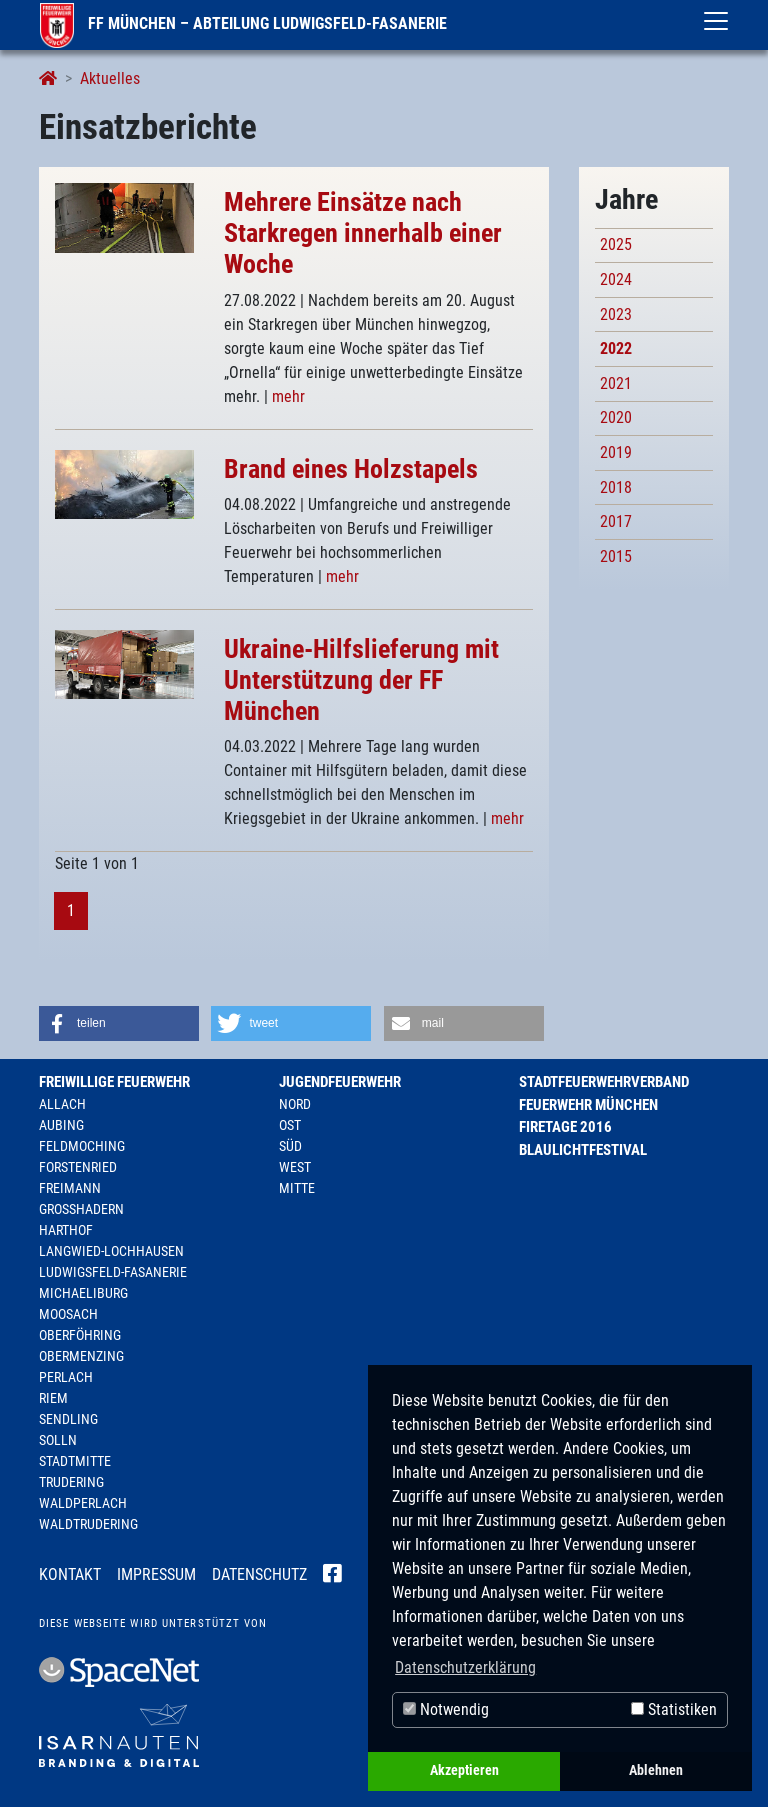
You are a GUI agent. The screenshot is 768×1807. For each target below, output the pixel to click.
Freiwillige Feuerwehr (114, 1082)
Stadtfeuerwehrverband (604, 1082)
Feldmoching (82, 1146)
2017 (616, 521)
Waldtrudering (88, 1524)
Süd (290, 1146)
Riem (53, 1398)
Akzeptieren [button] (464, 1770)
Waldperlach (83, 1503)
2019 (616, 452)
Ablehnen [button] (656, 1770)
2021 (616, 383)
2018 (616, 487)
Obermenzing (81, 1356)
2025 (616, 244)
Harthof (66, 1230)
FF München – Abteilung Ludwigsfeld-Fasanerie (243, 23)
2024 (616, 279)
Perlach (66, 1377)
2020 (616, 417)
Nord (295, 1104)
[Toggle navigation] (716, 21)
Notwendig (446, 1709)
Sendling (68, 1419)
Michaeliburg (83, 1293)
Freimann (70, 1188)
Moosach (68, 1314)
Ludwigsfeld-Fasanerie (113, 1272)
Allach (62, 1104)
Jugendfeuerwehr (340, 1082)
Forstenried (78, 1167)
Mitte (297, 1188)
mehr (288, 396)
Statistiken (674, 1709)
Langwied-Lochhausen (111, 1251)
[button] (119, 1023)
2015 (616, 556)
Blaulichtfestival (583, 1150)
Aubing (61, 1125)
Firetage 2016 (565, 1127)
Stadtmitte (75, 1461)
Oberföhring (80, 1335)
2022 (616, 348)
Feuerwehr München (588, 1105)
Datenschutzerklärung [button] (465, 1667)
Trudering (71, 1482)
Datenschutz (259, 1574)
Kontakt (70, 1574)
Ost (290, 1125)
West (295, 1167)
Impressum (156, 1574)
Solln (58, 1440)
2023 (616, 314)
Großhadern (81, 1209)
